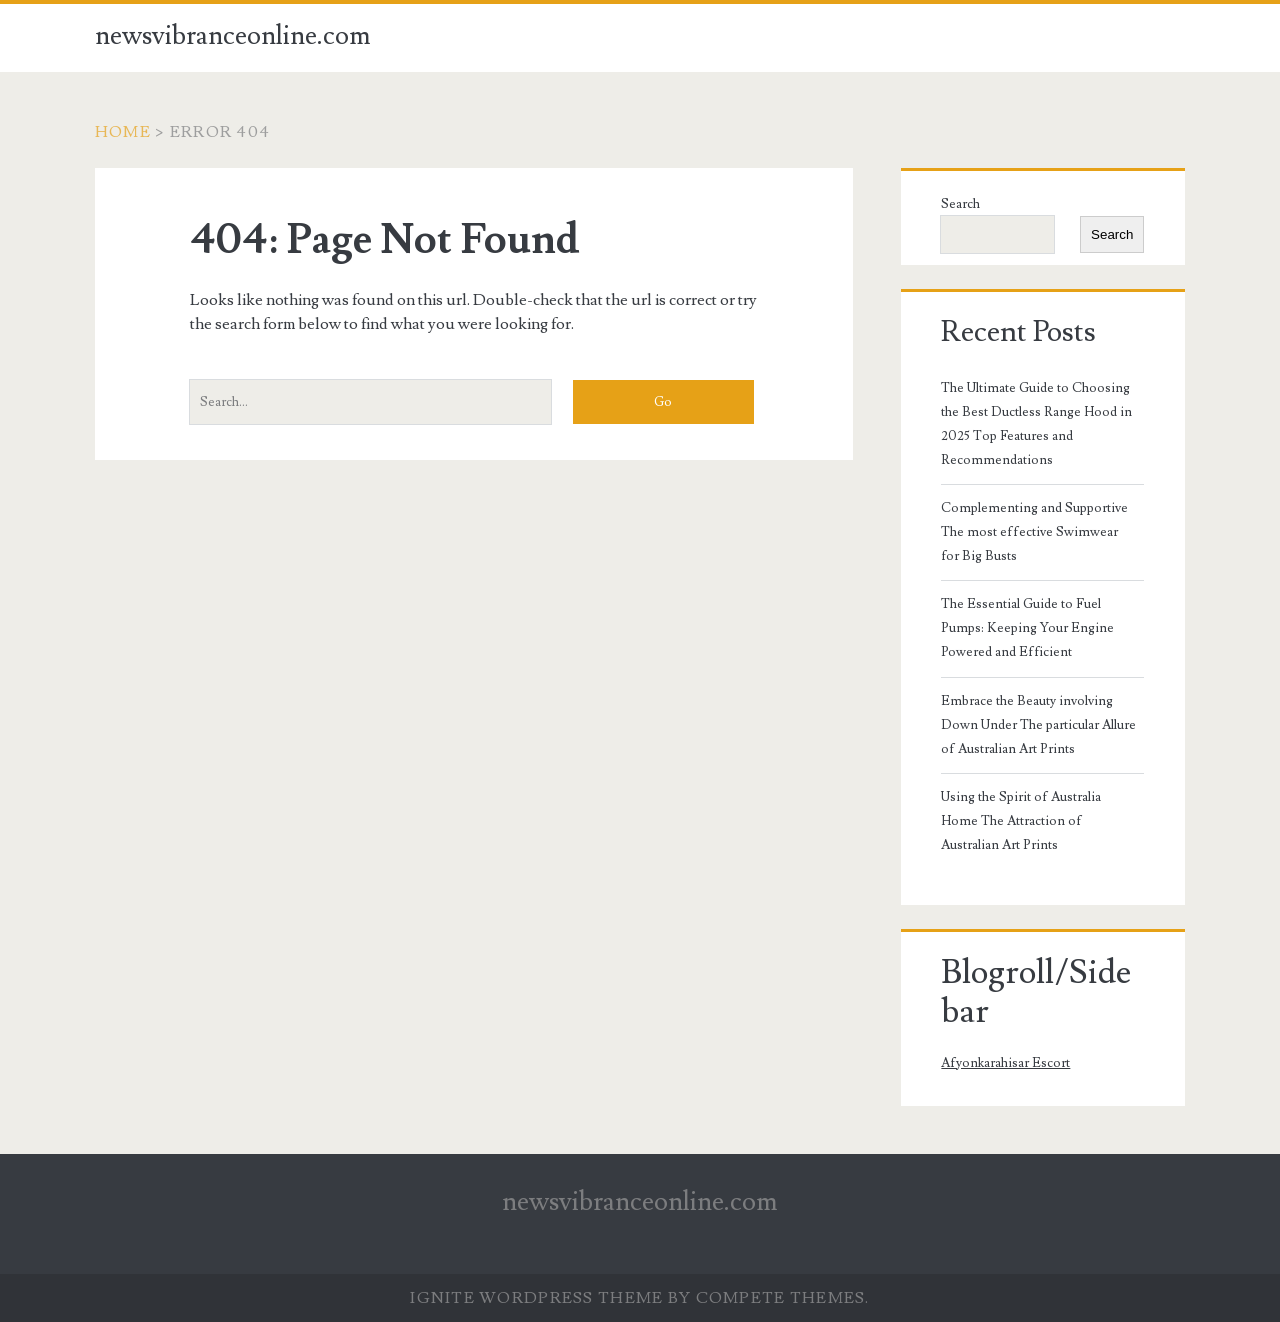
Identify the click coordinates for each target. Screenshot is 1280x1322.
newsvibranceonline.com (233, 36)
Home (123, 132)
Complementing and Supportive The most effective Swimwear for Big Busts (1034, 532)
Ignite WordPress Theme (536, 1298)
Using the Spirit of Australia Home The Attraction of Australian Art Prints (1021, 821)
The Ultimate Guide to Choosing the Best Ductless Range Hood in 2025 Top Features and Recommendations (1036, 424)
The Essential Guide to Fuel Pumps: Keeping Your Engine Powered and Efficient (1027, 628)
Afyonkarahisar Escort (1005, 1063)
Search (960, 204)
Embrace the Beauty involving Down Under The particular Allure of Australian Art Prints (1038, 725)
